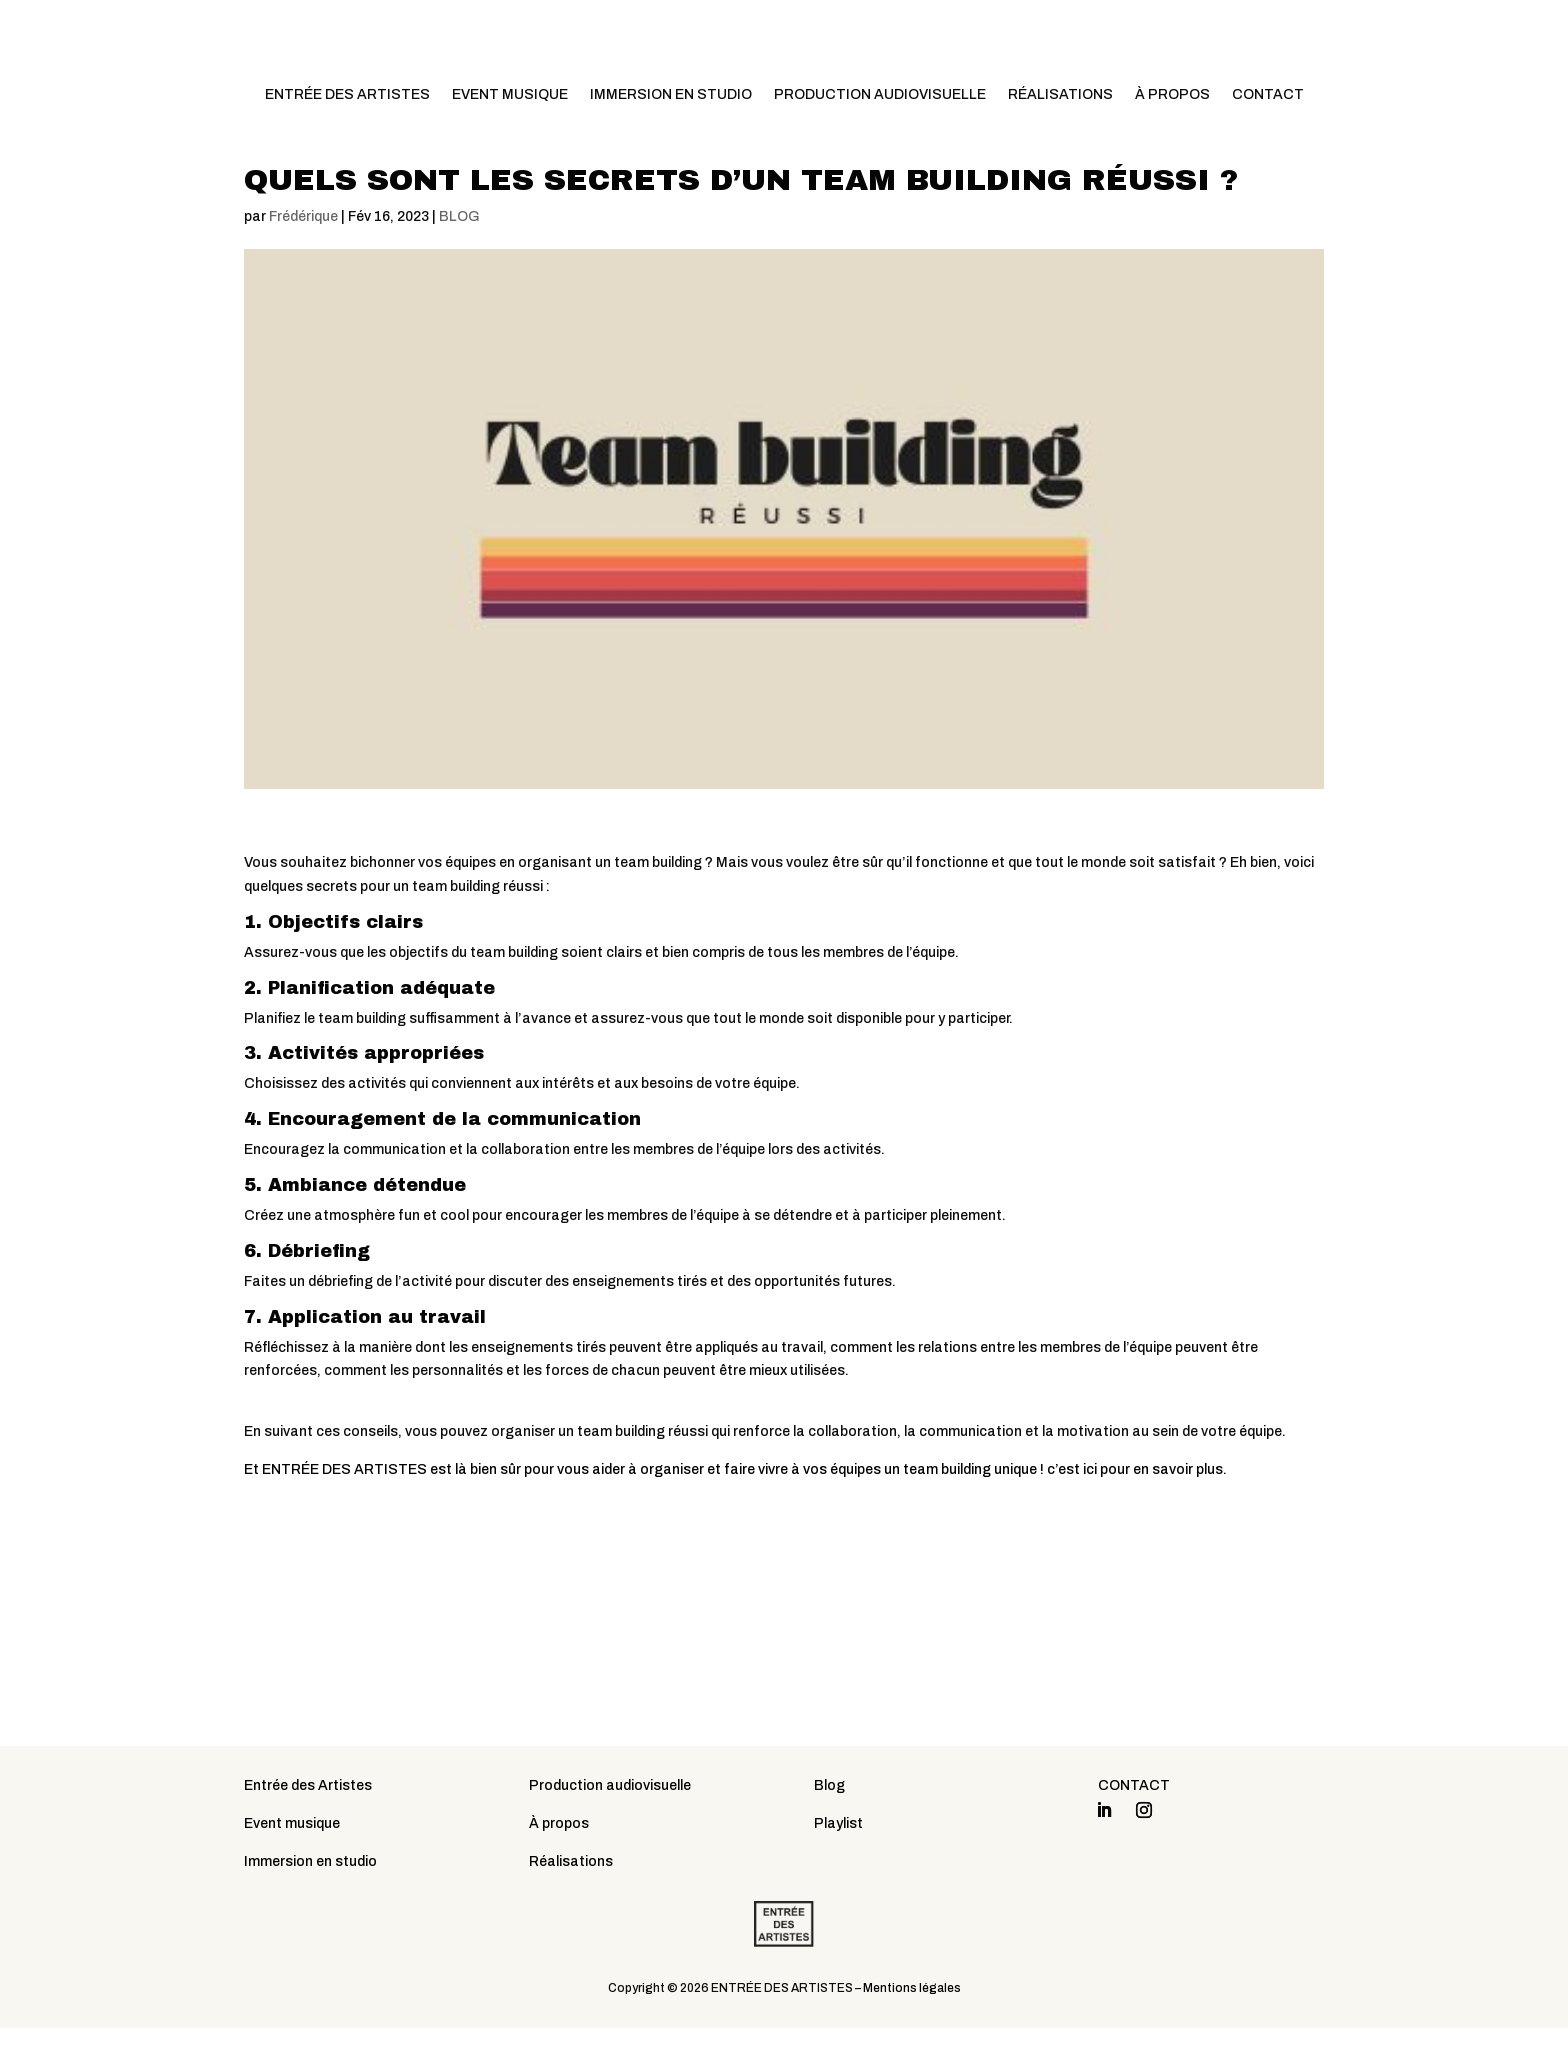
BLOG (459, 250)
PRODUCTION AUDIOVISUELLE (880, 95)
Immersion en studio (310, 1895)
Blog (829, 1820)
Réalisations (571, 1895)
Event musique (292, 1858)
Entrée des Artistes (308, 1820)
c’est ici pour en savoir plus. (1137, 1503)
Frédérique (303, 250)
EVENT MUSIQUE (510, 95)
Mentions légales (912, 2022)
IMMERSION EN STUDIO (671, 95)
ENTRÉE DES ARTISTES (347, 95)
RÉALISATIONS (1060, 95)
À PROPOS (1172, 95)
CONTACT (1268, 95)
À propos (559, 1858)
